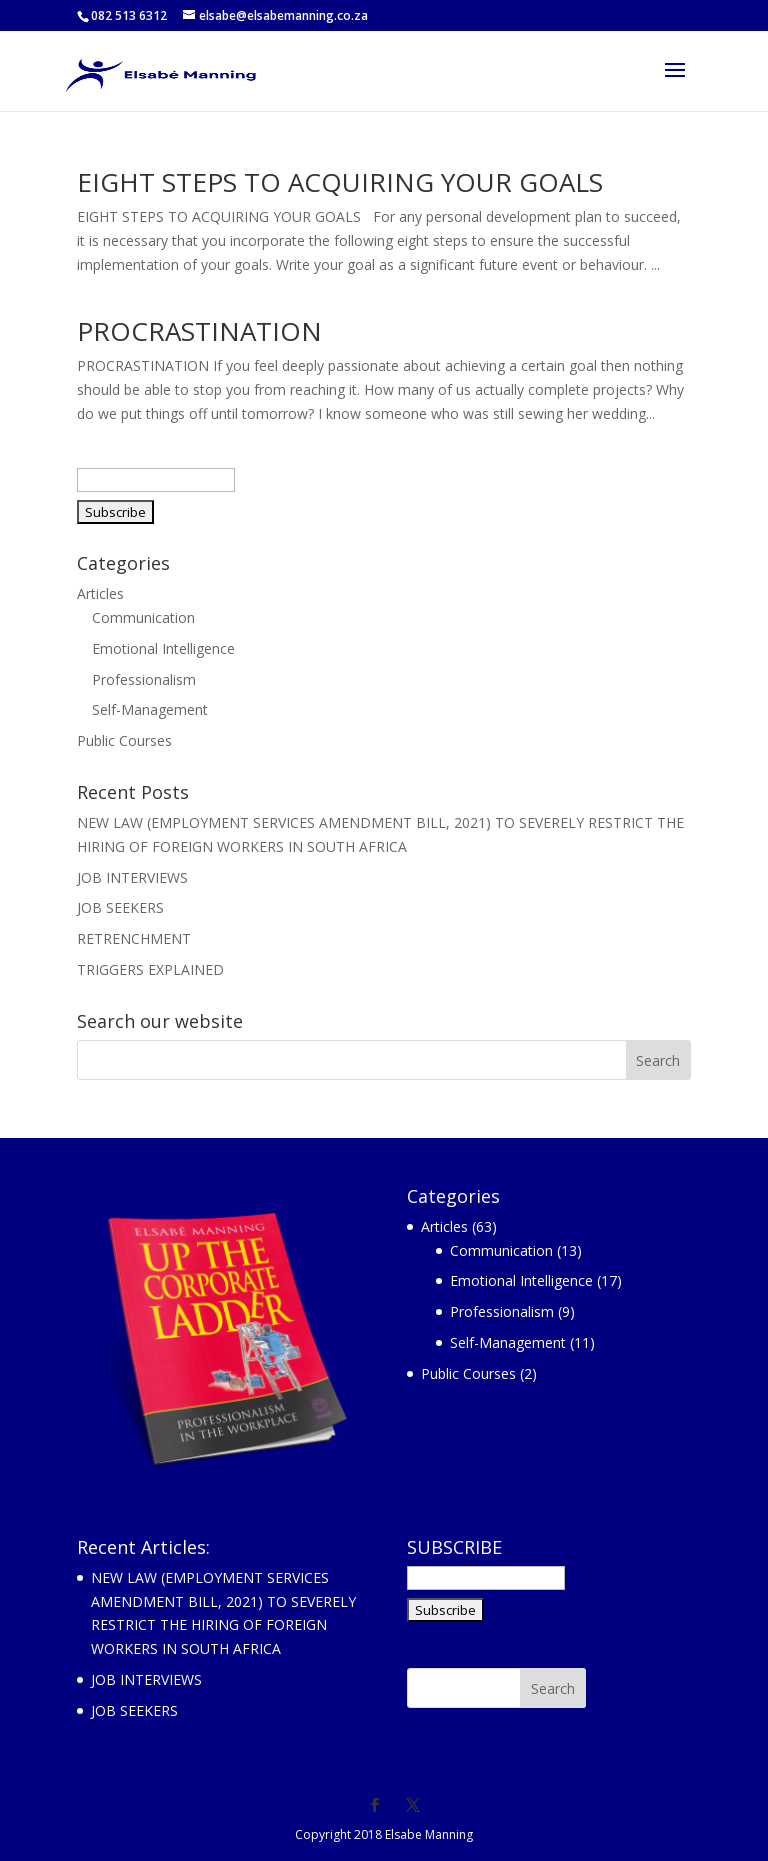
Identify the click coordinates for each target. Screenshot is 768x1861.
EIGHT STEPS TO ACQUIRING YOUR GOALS (340, 182)
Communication (143, 617)
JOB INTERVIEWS (132, 877)
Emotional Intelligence (163, 648)
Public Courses (124, 740)
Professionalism (144, 679)
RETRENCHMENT (134, 938)
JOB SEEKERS (120, 907)
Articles (100, 593)
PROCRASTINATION (199, 331)
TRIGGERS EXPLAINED (150, 969)
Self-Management (150, 709)
